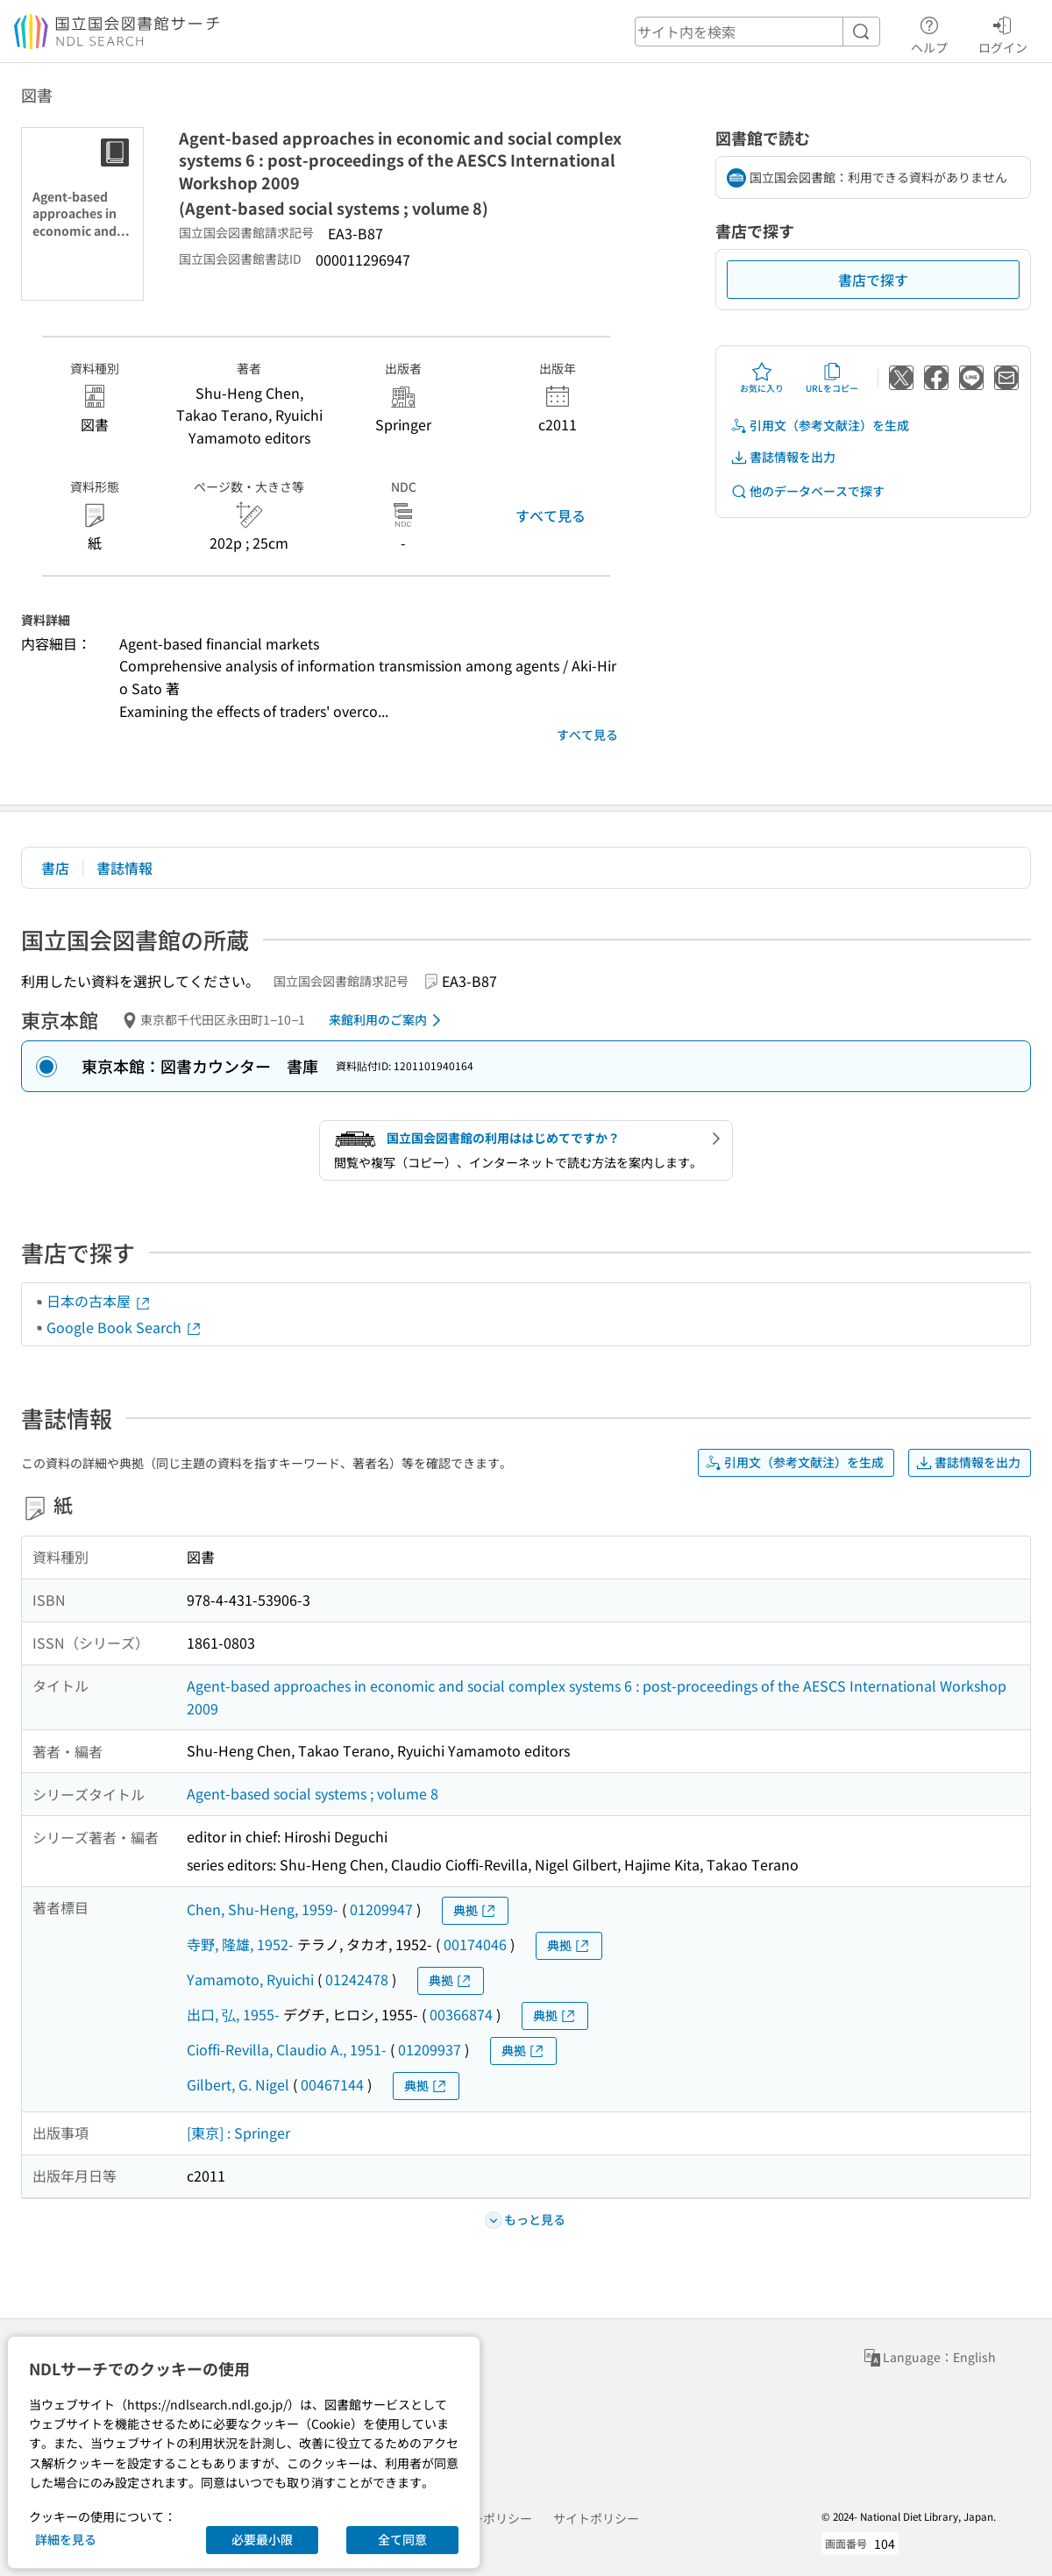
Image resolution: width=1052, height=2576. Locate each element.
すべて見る (550, 515)
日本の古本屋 (99, 1300)
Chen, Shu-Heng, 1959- (262, 1909)
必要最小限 (262, 2539)
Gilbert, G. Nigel (238, 2084)
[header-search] (757, 31)
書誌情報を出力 (782, 457)
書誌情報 (124, 867)
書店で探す (873, 279)
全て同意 (402, 2539)
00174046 (475, 1944)
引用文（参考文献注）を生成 (819, 425)
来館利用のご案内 (388, 1020)
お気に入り (762, 377)
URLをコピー (832, 377)
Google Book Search (124, 1327)
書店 (55, 867)
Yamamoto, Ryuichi (250, 1979)
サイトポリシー (596, 2518)
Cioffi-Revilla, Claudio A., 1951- (287, 2049)
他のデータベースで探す (807, 491)
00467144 (332, 2084)
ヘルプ (929, 32)
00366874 (461, 2014)
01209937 (429, 2049)
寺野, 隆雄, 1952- (240, 1944)
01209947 (381, 1909)
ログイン (1002, 32)
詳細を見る (65, 2539)
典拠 (475, 1910)
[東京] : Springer (238, 2132)
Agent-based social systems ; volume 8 (312, 1793)
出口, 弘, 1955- (233, 2014)
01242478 (356, 1979)
